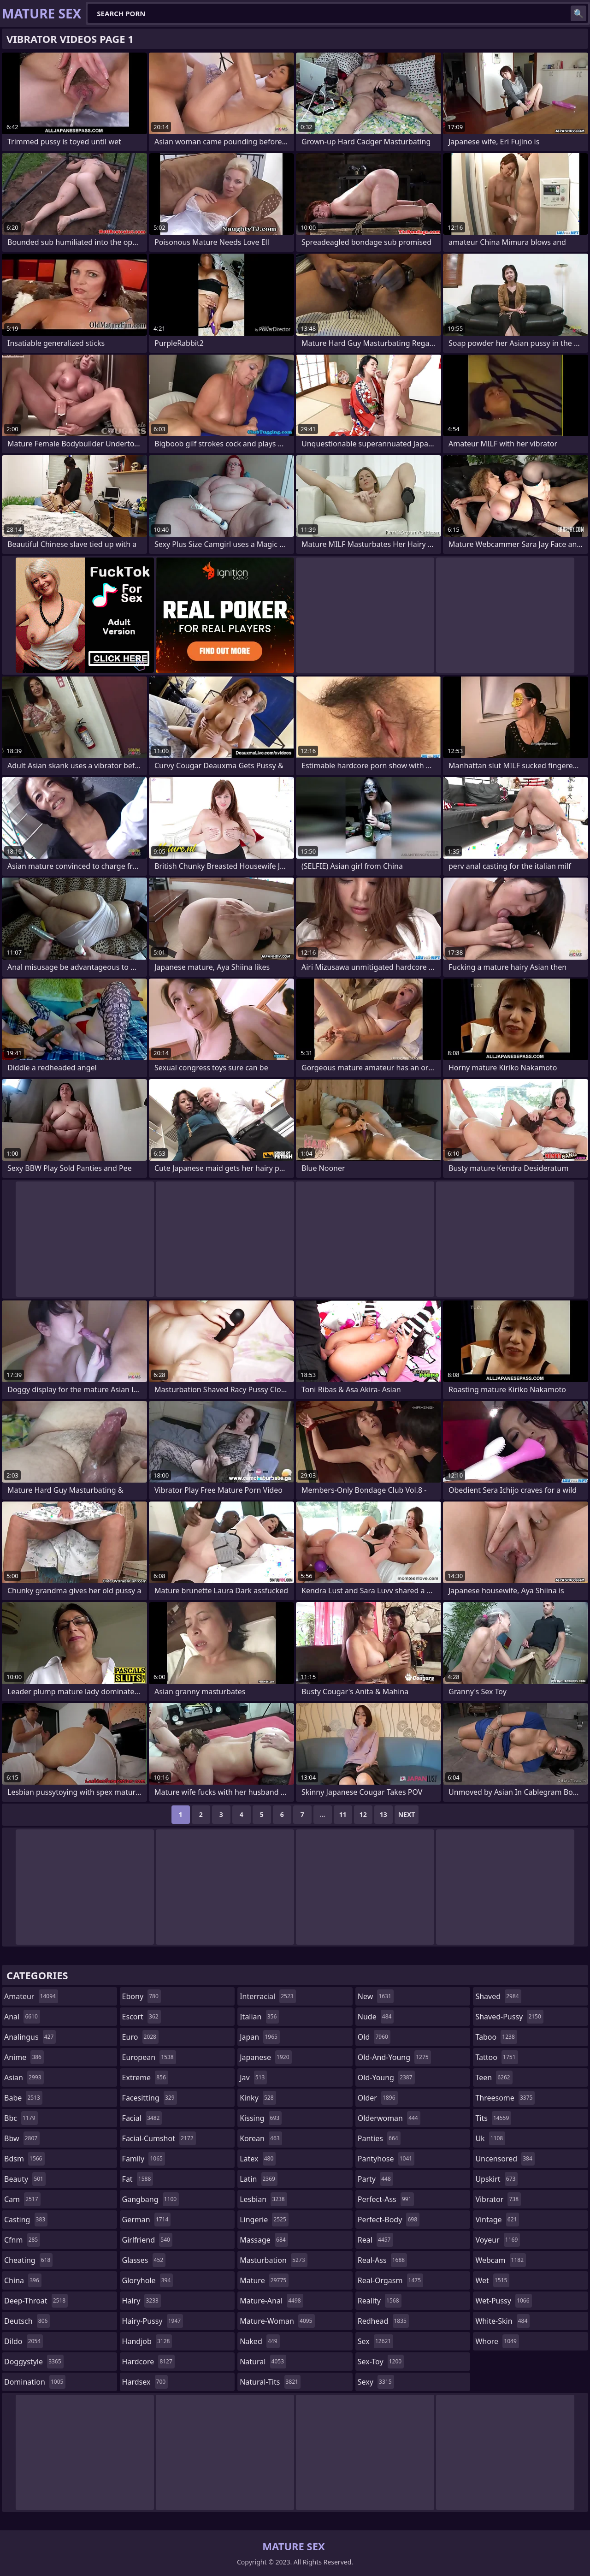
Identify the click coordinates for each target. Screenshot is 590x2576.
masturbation (273, 2260)
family (143, 2159)
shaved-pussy (509, 2017)
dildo (23, 2341)
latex (258, 2159)
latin (258, 2179)
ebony (141, 1996)
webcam (500, 2260)
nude (376, 2017)
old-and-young (394, 2057)
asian (24, 2077)
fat (137, 2179)
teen (493, 2077)
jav (253, 2077)
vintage (497, 2219)
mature (264, 2280)
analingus (30, 2037)
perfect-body (388, 2219)
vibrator (498, 2199)
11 (343, 1814)
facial (142, 2118)
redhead (383, 2321)
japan (260, 2037)
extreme (145, 2077)
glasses (144, 2260)
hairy (141, 2301)
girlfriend (147, 2240)
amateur (31, 1996)
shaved (498, 1996)
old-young (386, 2077)
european (149, 2057)
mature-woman (277, 2321)
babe (23, 2098)
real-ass (382, 2260)
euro (140, 2037)
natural (263, 2361)
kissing (261, 2118)
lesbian (263, 2199)
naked (259, 2341)
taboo (496, 2037)
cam (22, 2199)
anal (22, 2017)
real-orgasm (390, 2280)
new (376, 1996)
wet (492, 2280)
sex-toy (381, 2361)
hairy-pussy (152, 2321)
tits (493, 2118)
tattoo (496, 2057)
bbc (21, 2118)
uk (490, 2138)
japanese (265, 2057)
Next (406, 1814)
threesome (505, 2098)
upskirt (496, 2179)
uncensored (504, 2159)
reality (379, 2301)
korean (261, 2138)
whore (497, 2341)
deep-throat (36, 2301)
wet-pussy (503, 2301)
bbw (22, 2138)
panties (379, 2138)
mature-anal (271, 2301)
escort (141, 2017)
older (378, 2098)
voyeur (497, 2240)
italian (259, 2017)
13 (383, 1814)
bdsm (24, 2159)
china (22, 2280)
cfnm (22, 2240)
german (146, 2219)
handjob (147, 2341)
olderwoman (389, 2118)
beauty (25, 2179)
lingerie (264, 2219)
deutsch (27, 2321)
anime (24, 2057)
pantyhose (386, 2159)
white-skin (502, 2321)
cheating (28, 2260)
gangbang (150, 2199)
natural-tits (270, 2382)
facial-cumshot (159, 2138)
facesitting (149, 2098)
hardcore (148, 2361)
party (375, 2179)
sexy (376, 2382)
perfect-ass (386, 2199)
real (375, 2240)
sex (375, 2341)
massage (264, 2240)
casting (25, 2219)
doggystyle (34, 2361)
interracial (268, 1996)
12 (363, 1814)
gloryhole (147, 2280)
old (374, 2037)
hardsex (145, 2382)
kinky (258, 2098)
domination (34, 2382)
